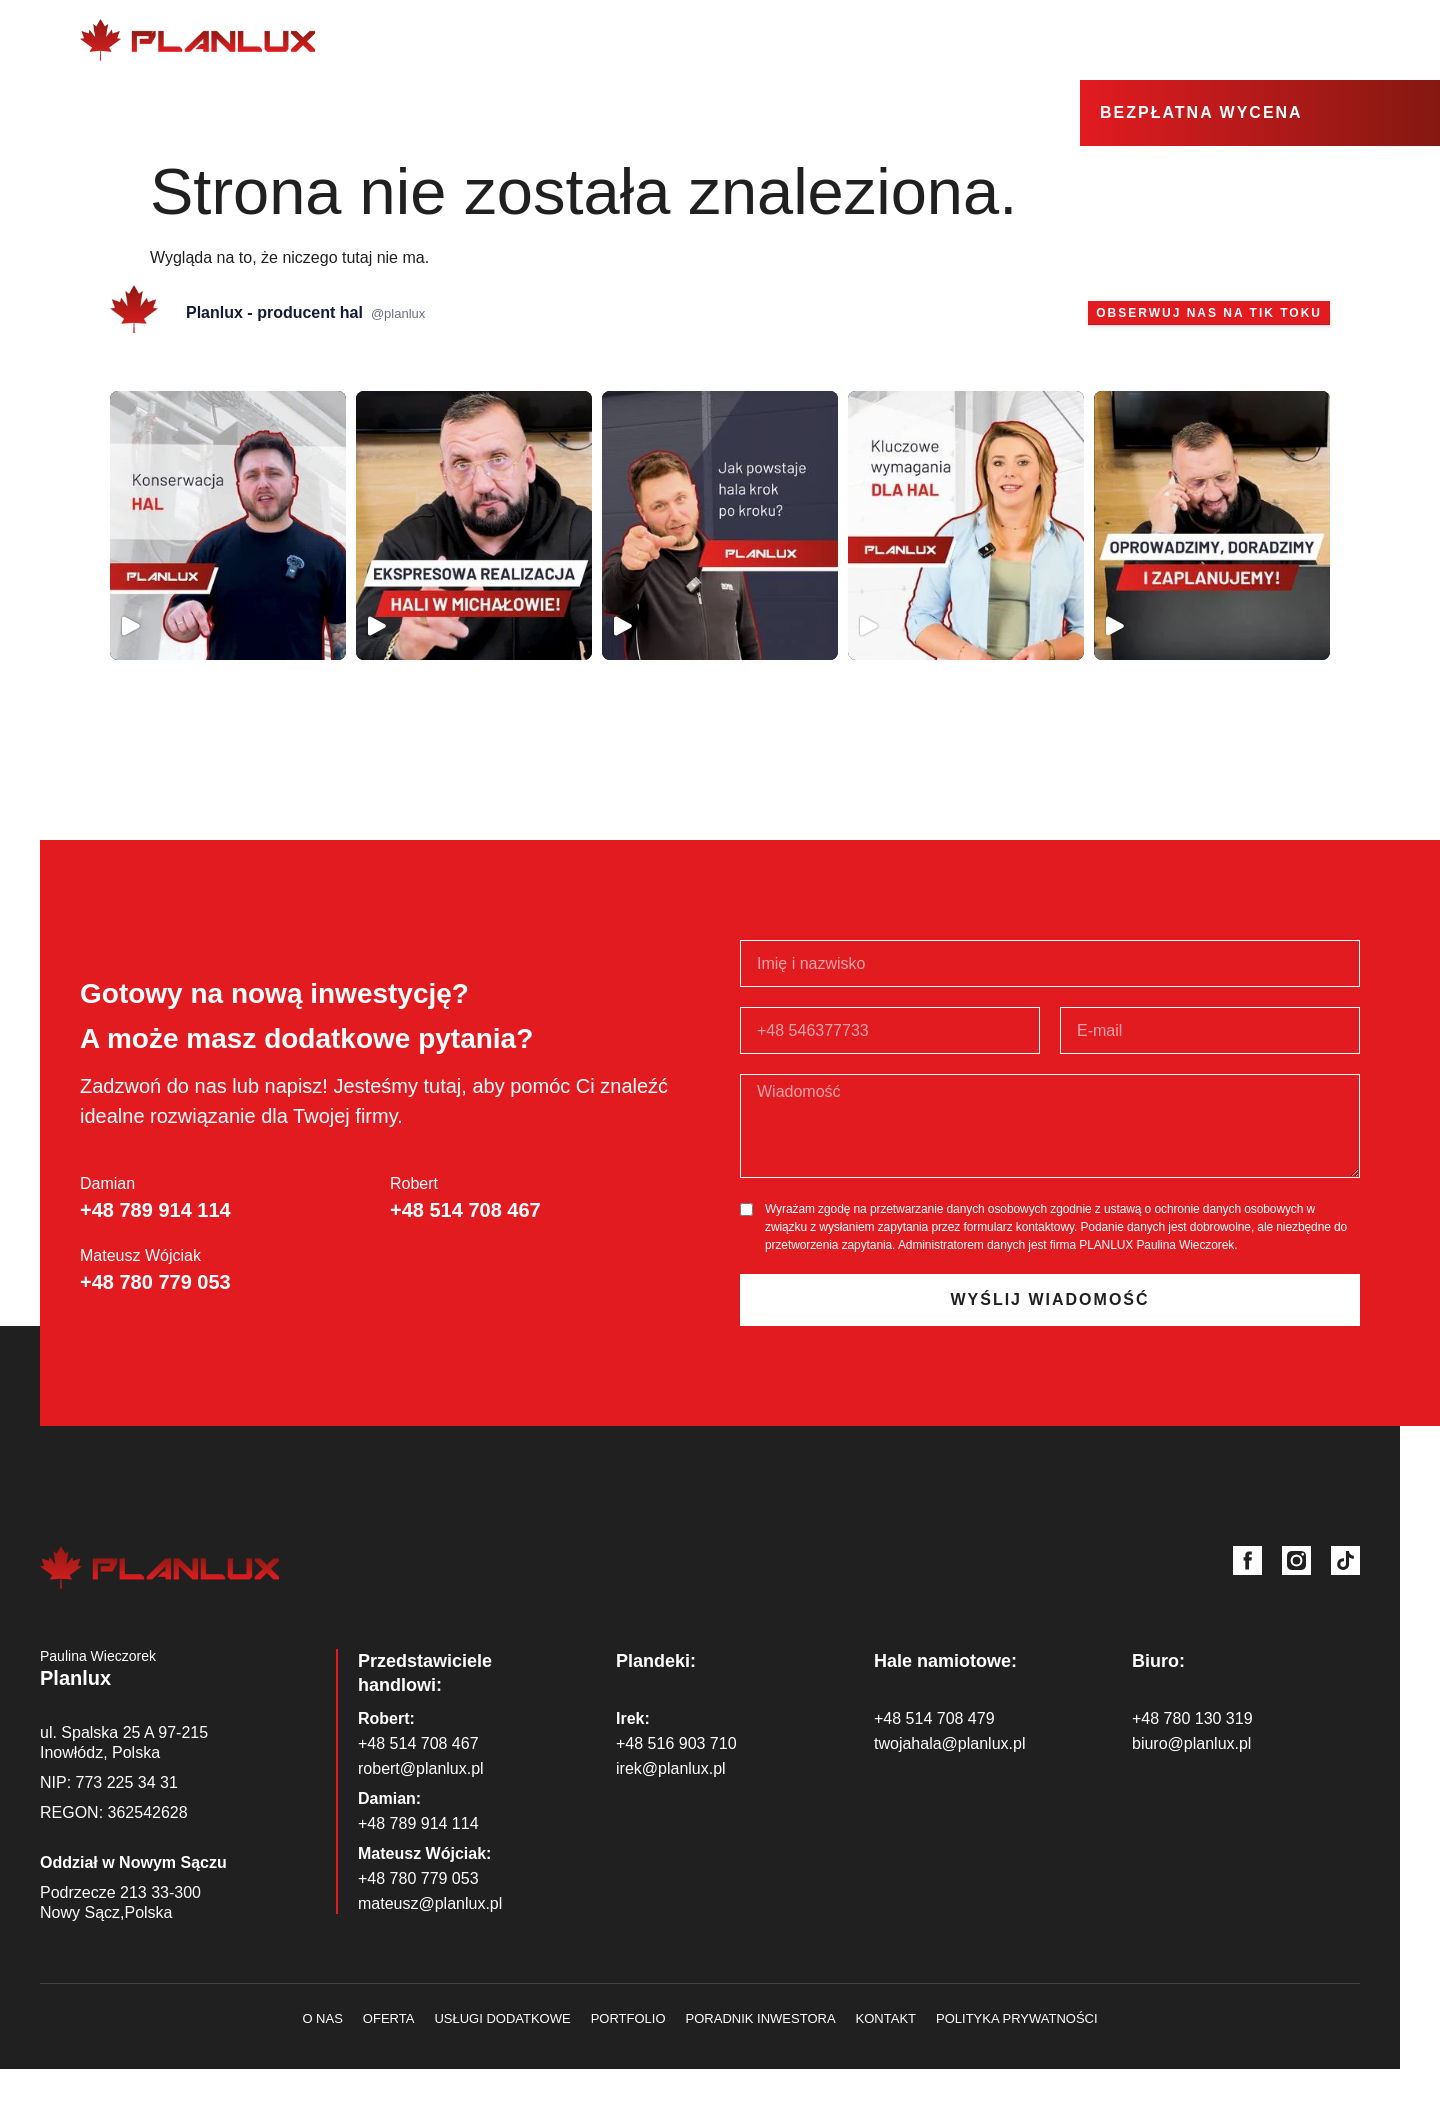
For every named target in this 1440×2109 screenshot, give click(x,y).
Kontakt (1326, 39)
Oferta (847, 40)
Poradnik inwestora (761, 2018)
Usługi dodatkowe (968, 40)
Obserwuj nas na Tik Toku (1209, 313)
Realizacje (1104, 40)
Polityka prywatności (1017, 2018)
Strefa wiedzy (1225, 40)
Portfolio (628, 2018)
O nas (764, 40)
